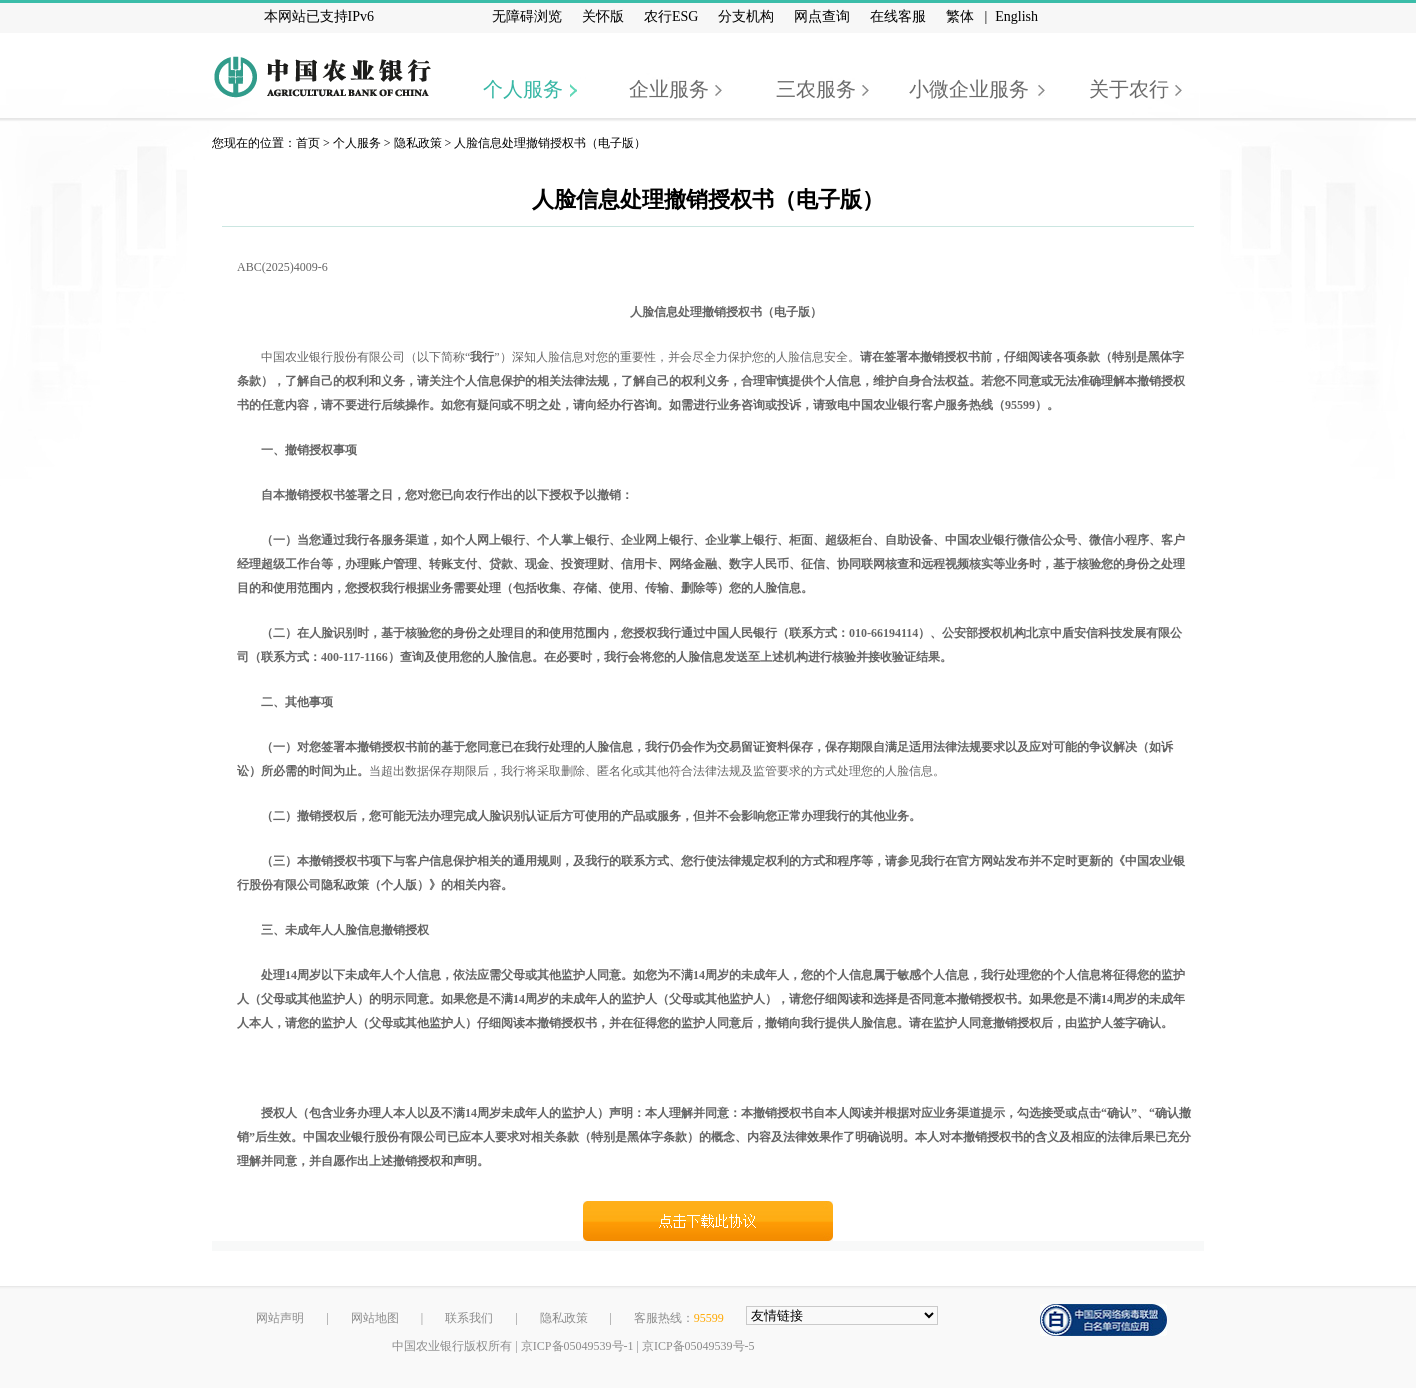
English (1016, 16)
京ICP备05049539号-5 (698, 1346)
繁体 (960, 16)
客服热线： (679, 1318)
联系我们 (469, 1318)
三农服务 (816, 89)
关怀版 (603, 16)
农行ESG (671, 16)
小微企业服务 (969, 89)
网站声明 (280, 1318)
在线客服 (898, 16)
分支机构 (746, 16)
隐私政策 (418, 143)
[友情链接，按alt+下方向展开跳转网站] (842, 1315)
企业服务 (669, 89)
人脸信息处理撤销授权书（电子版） (550, 143)
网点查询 (822, 16)
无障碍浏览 (527, 16)
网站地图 (375, 1318)
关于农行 (1129, 89)
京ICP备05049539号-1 (577, 1346)
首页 (308, 143)
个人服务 (523, 89)
